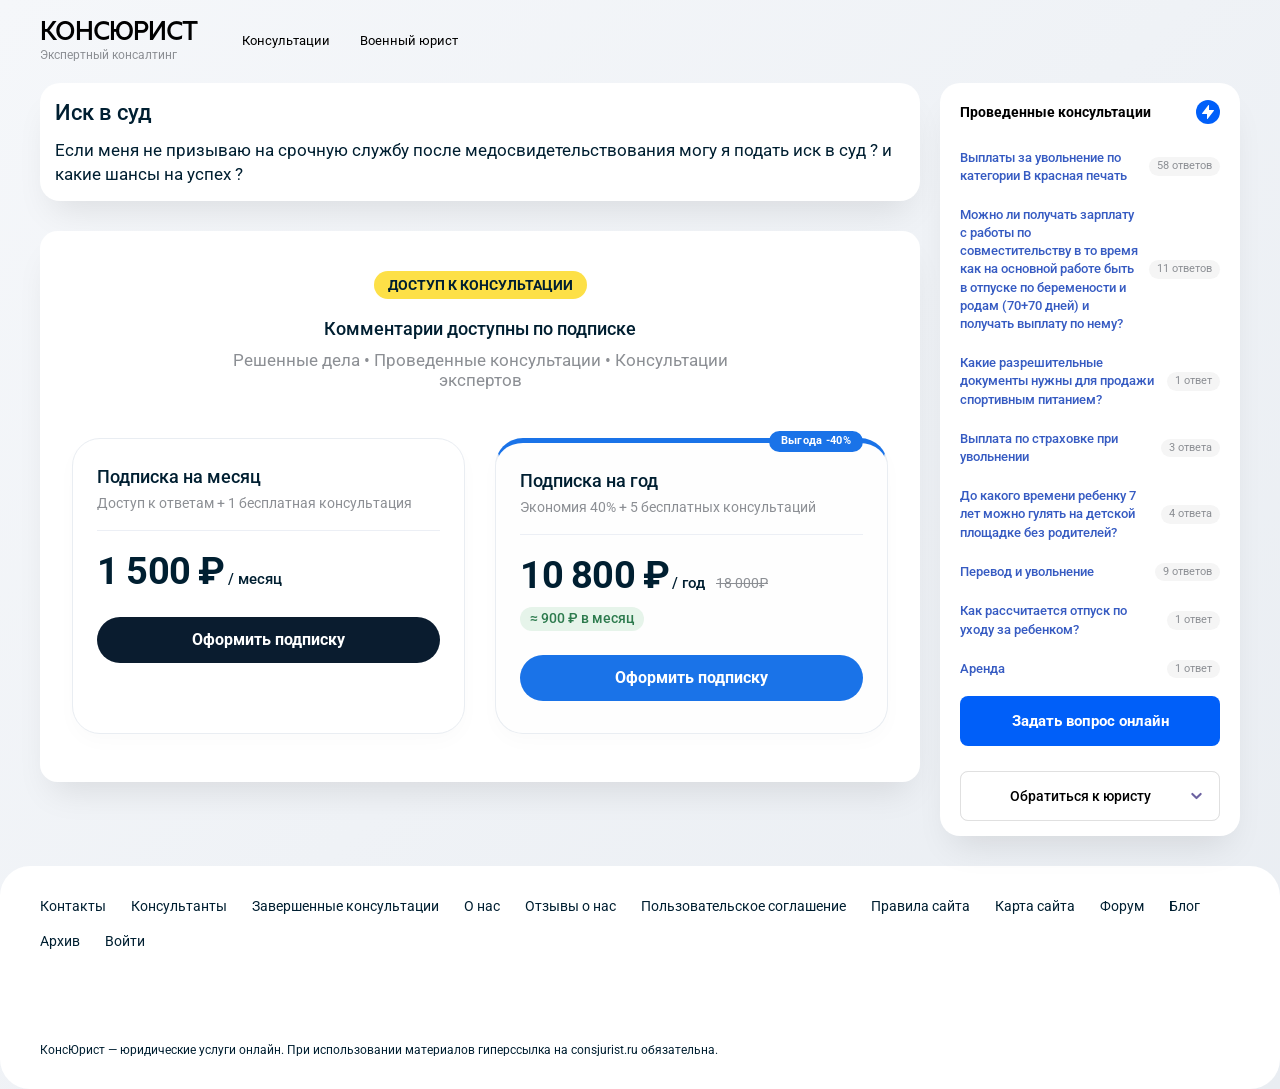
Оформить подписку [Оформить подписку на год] (691, 677)
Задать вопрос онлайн (1090, 721)
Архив (60, 941)
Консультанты (179, 906)
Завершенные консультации (345, 906)
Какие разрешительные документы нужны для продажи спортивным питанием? (1057, 380)
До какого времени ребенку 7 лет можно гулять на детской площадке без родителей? (1048, 513)
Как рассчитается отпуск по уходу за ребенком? (1043, 619)
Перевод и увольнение (1027, 571)
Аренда (982, 668)
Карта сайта (1035, 906)
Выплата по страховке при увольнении (1039, 447)
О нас (482, 906)
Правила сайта (920, 906)
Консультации (286, 40)
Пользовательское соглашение (743, 906)
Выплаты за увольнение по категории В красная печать (1043, 166)
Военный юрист (409, 40)
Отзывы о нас (570, 906)
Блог (1184, 906)
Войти (125, 941)
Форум (1122, 906)
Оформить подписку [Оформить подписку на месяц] (268, 639)
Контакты (73, 906)
